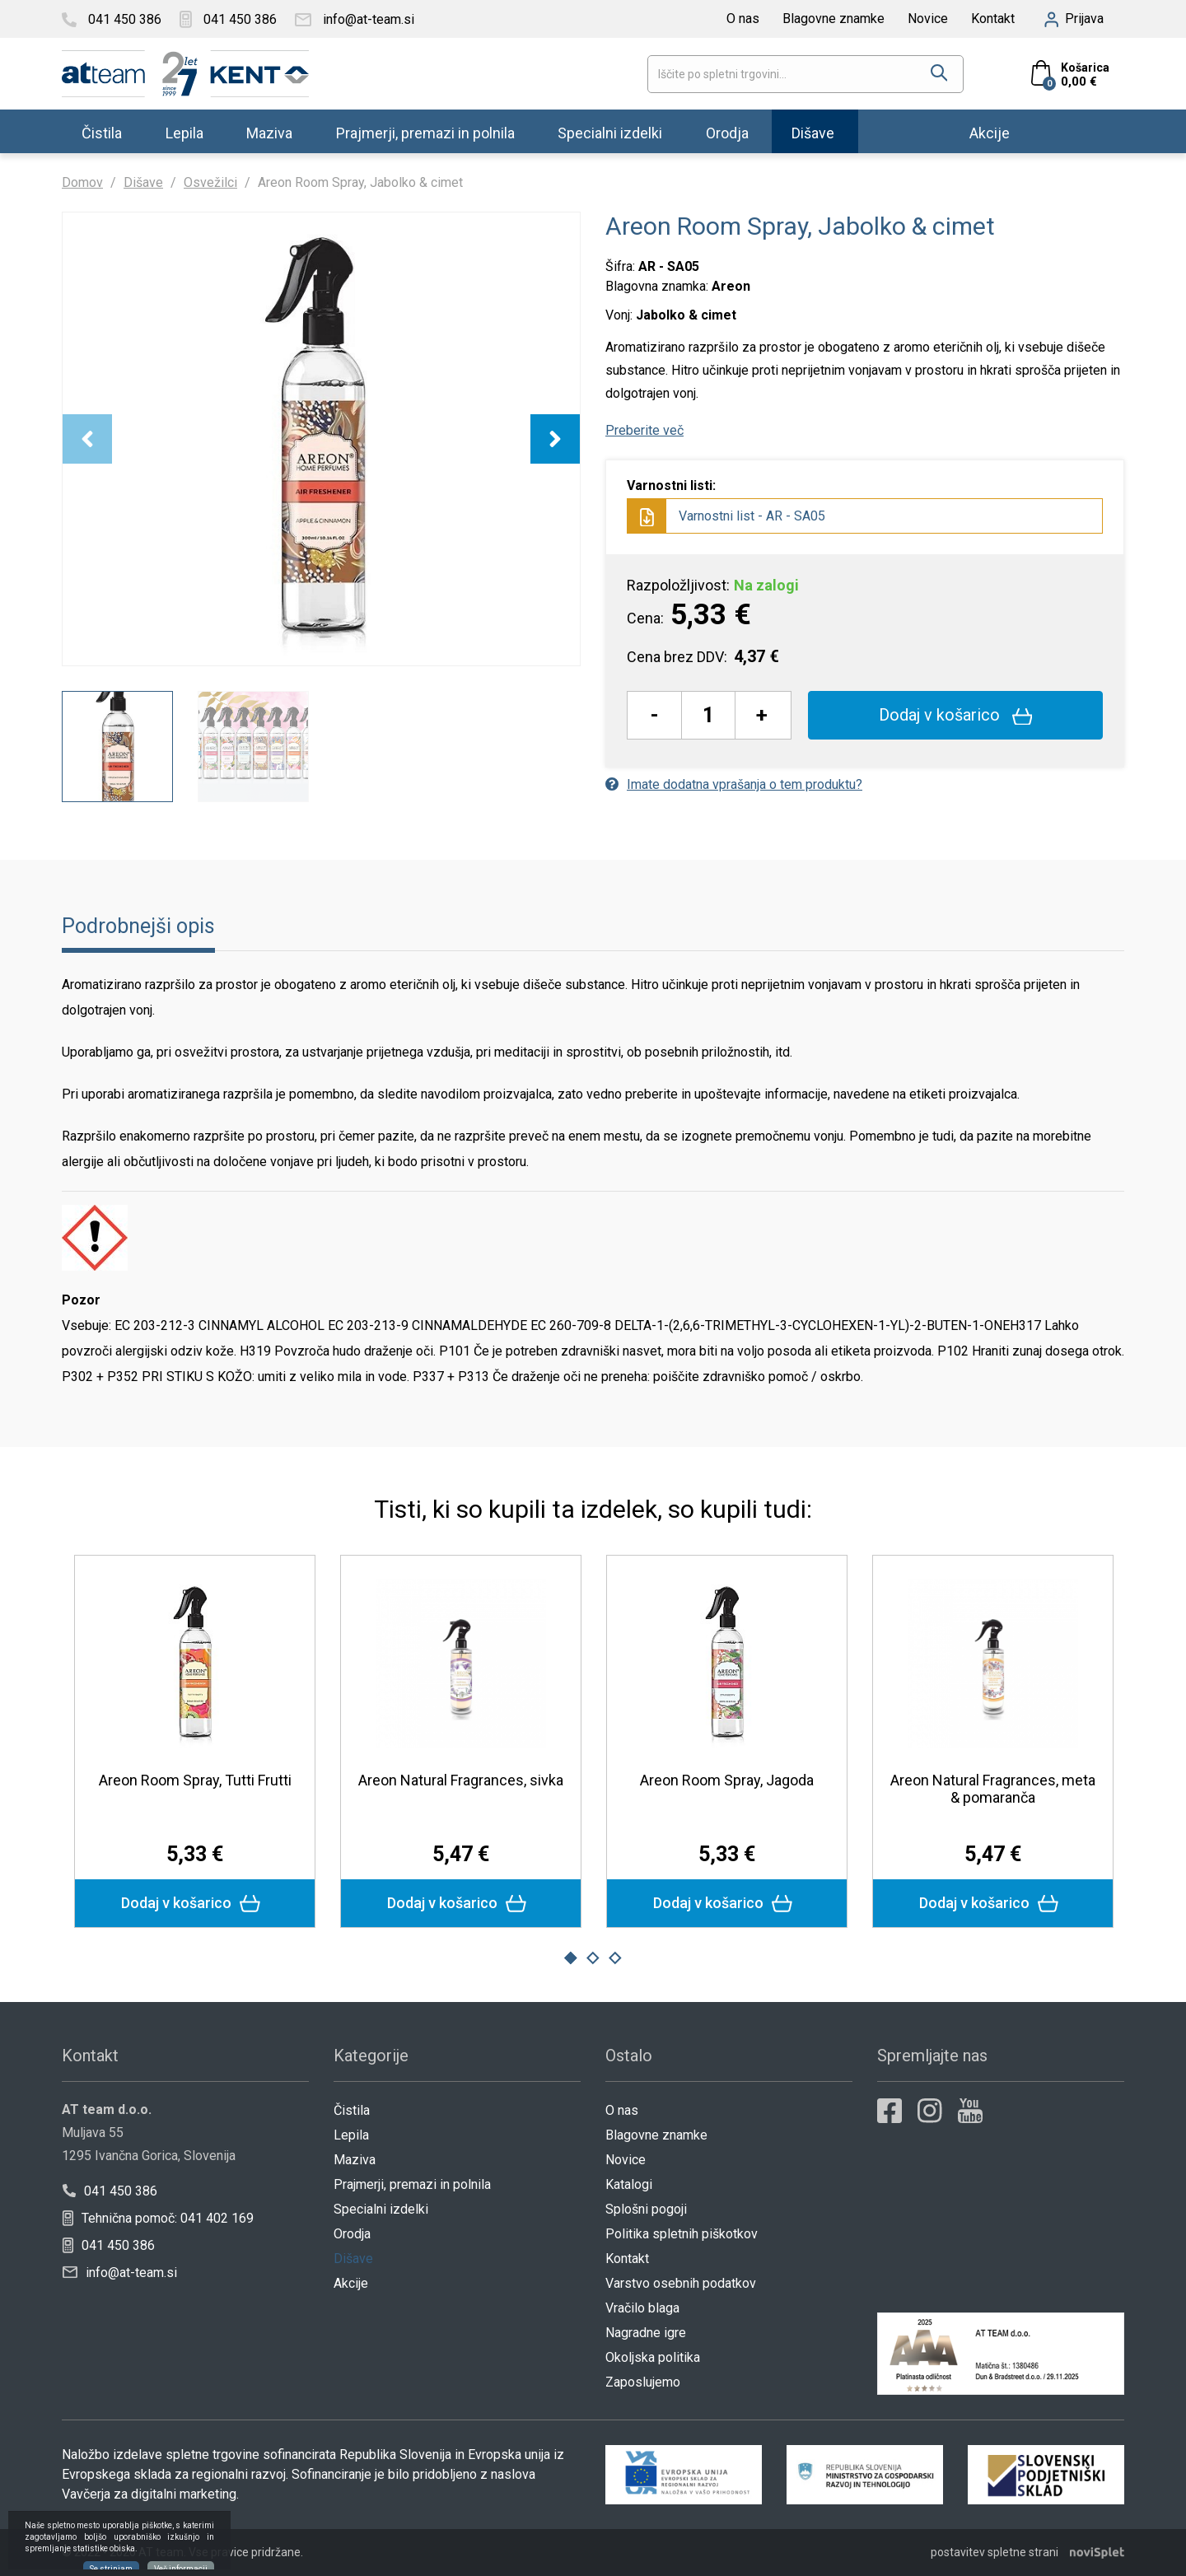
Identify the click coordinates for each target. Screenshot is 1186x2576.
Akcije (989, 132)
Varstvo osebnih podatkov (680, 2283)
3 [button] (615, 1958)
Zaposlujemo (642, 2382)
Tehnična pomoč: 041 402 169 (158, 2218)
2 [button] (593, 1958)
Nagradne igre (645, 2332)
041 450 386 (110, 2191)
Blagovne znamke (833, 18)
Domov (82, 182)
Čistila (102, 132)
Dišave (812, 132)
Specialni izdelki (610, 132)
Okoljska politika (652, 2357)
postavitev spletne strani (994, 2552)
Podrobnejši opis (138, 926)
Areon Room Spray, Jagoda (727, 1780)
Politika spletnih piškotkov (681, 2234)
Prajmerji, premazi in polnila (425, 132)
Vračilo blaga (642, 2308)
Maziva (269, 132)
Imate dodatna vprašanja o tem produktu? (733, 784)
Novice (928, 18)
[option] (321, 438)
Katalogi (628, 2184)
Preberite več (644, 430)
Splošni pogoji (646, 2209)
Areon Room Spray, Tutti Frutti (195, 1780)
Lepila (184, 132)
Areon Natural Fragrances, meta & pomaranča (992, 1788)
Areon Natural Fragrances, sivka (460, 1780)
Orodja (727, 132)
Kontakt (993, 18)
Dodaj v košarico (956, 715)
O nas (742, 18)
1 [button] (570, 1958)
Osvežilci (210, 182)
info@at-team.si (120, 2272)
